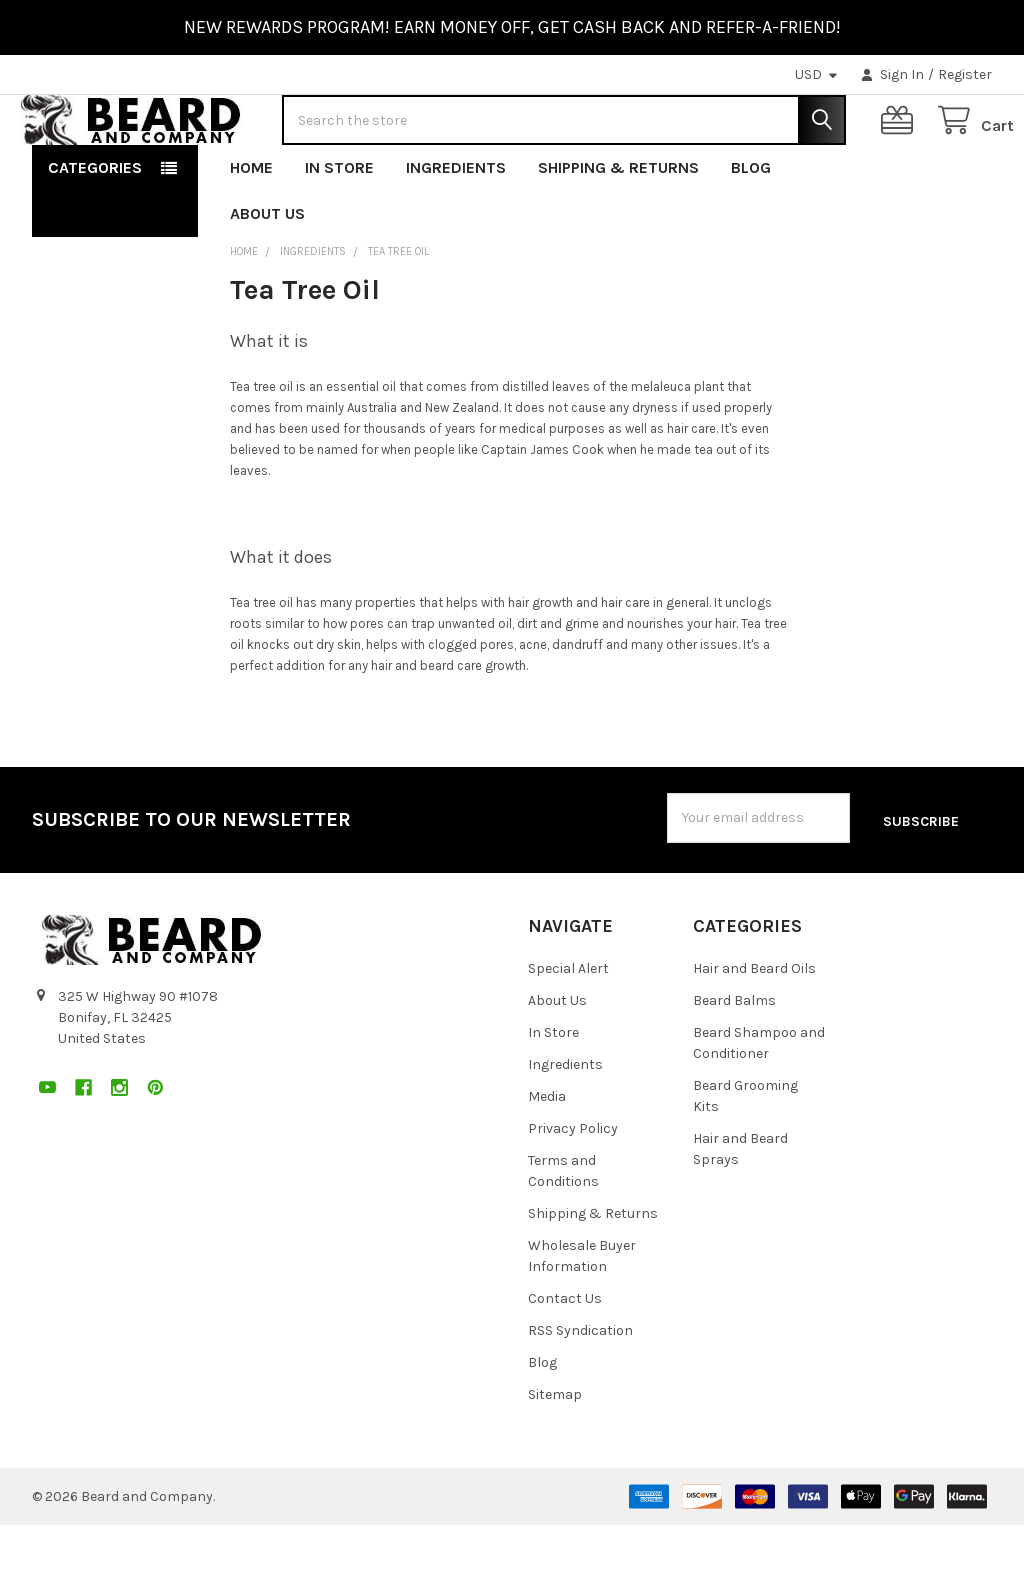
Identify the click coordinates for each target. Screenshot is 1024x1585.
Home (251, 231)
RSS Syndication (580, 1390)
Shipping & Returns (618, 231)
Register (965, 74)
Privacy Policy (573, 1188)
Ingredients (456, 231)
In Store (339, 231)
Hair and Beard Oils (754, 1028)
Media (547, 1156)
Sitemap (555, 1454)
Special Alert (568, 1028)
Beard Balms (734, 1060)
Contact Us (565, 1358)
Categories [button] (95, 231)
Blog (751, 231)
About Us (267, 277)
